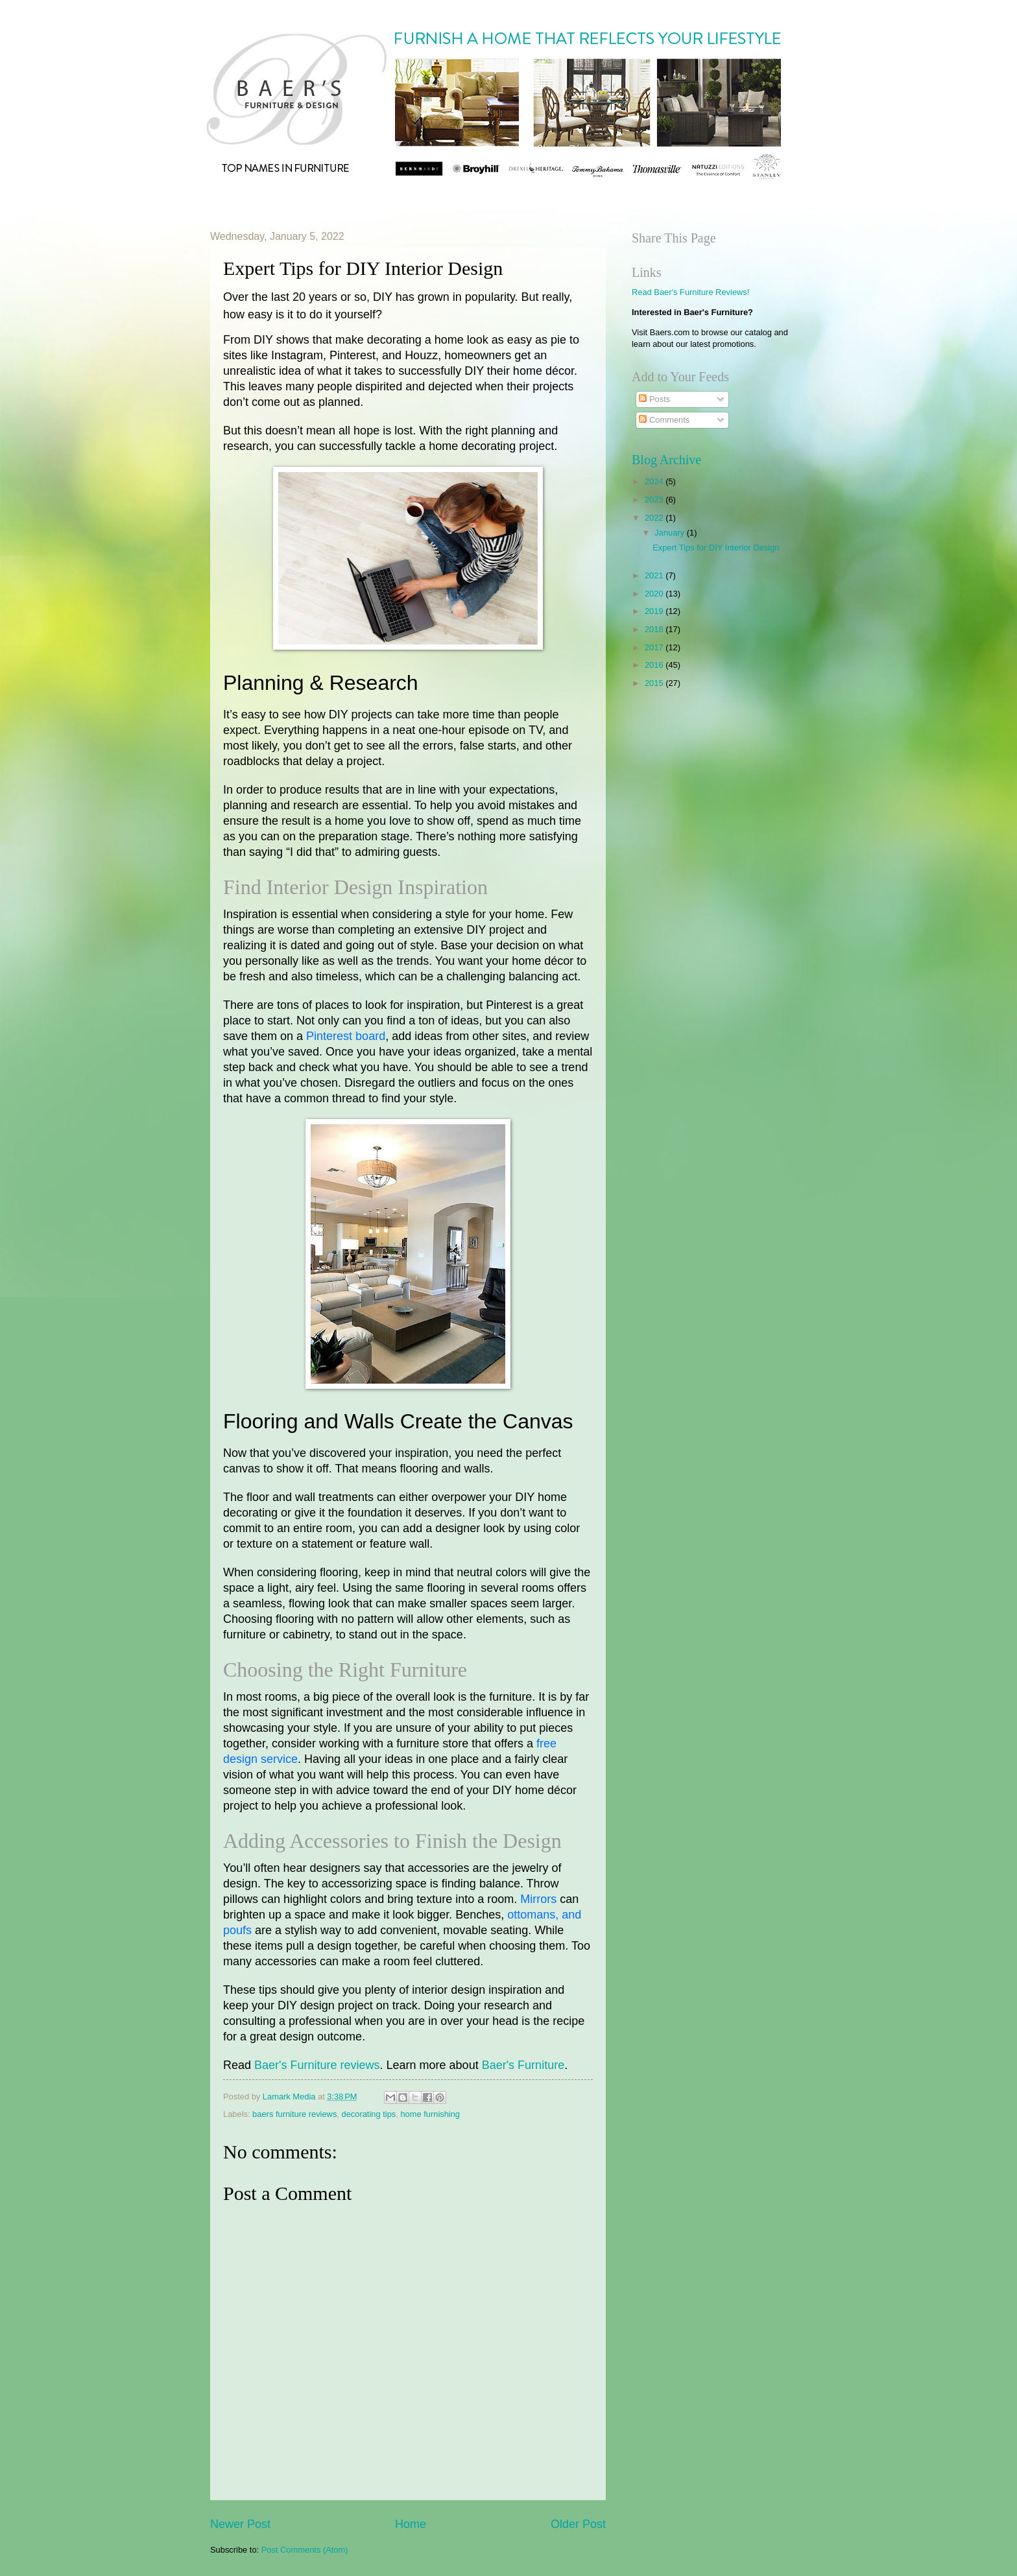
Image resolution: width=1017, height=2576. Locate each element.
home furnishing (430, 2114)
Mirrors (538, 1899)
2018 (655, 629)
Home (410, 2524)
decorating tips (369, 2114)
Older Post (578, 2524)
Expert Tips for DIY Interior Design (715, 547)
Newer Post (240, 2524)
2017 (655, 647)
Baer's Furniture (523, 2065)
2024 (655, 481)
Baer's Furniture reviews (317, 2065)
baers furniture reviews (294, 2114)
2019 (655, 611)
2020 (655, 593)
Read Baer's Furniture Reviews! (690, 292)
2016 (655, 665)
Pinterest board (345, 1036)
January (670, 533)
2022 (655, 518)
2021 (655, 575)
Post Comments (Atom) (304, 2550)
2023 (655, 499)
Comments (664, 420)
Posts (654, 399)
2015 (655, 683)
